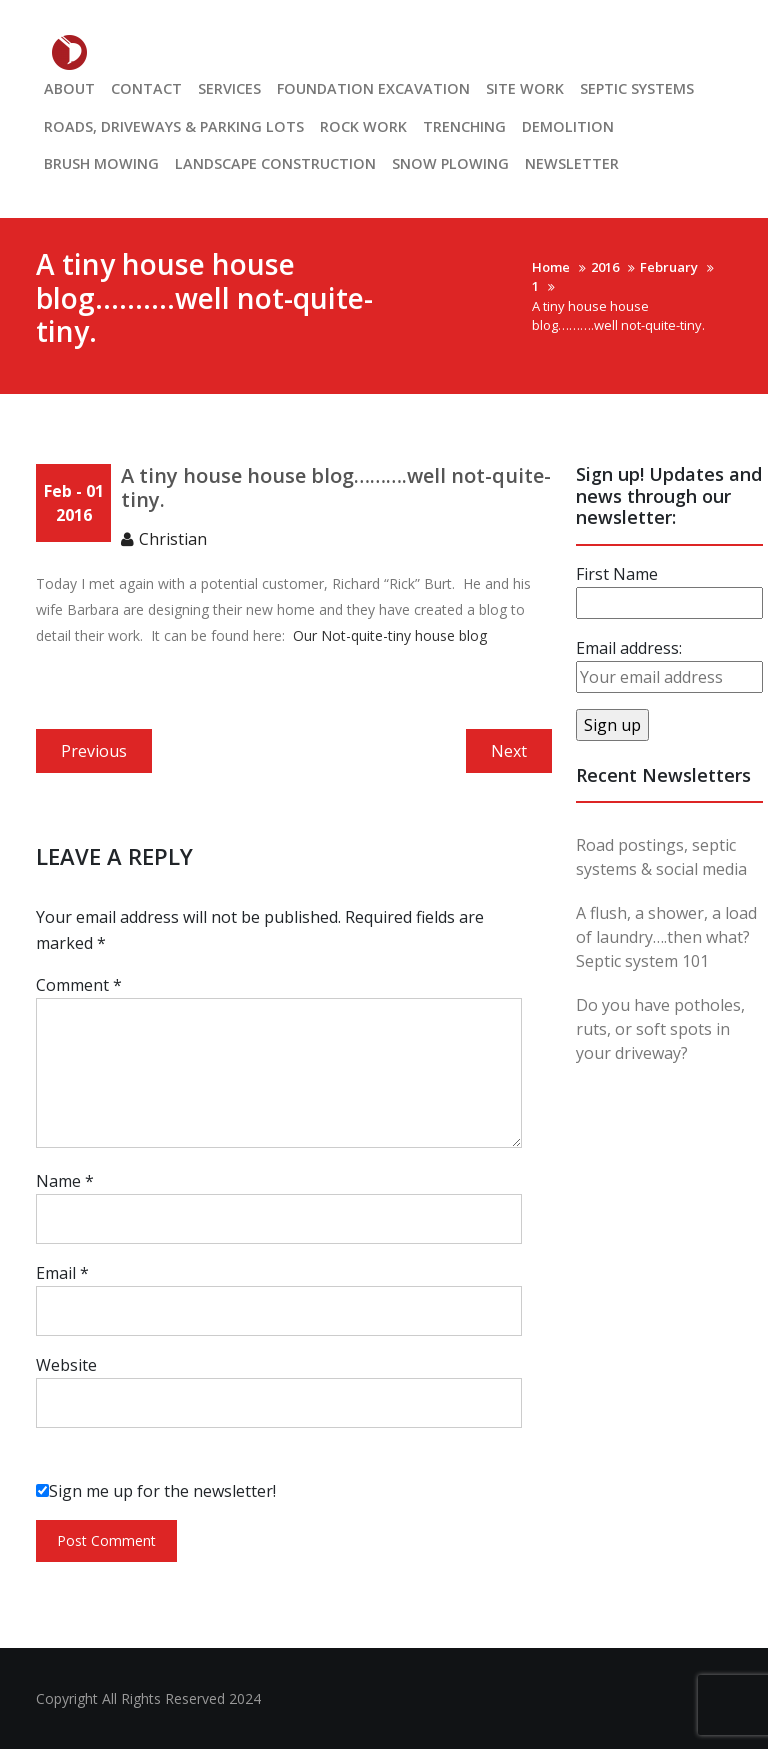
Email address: (629, 648)
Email (62, 1273)
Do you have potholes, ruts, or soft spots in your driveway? (660, 1029)
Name (65, 1181)
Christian (173, 539)
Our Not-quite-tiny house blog (390, 635)
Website (66, 1365)
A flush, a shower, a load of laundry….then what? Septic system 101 (666, 937)
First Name (617, 574)
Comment (79, 985)
